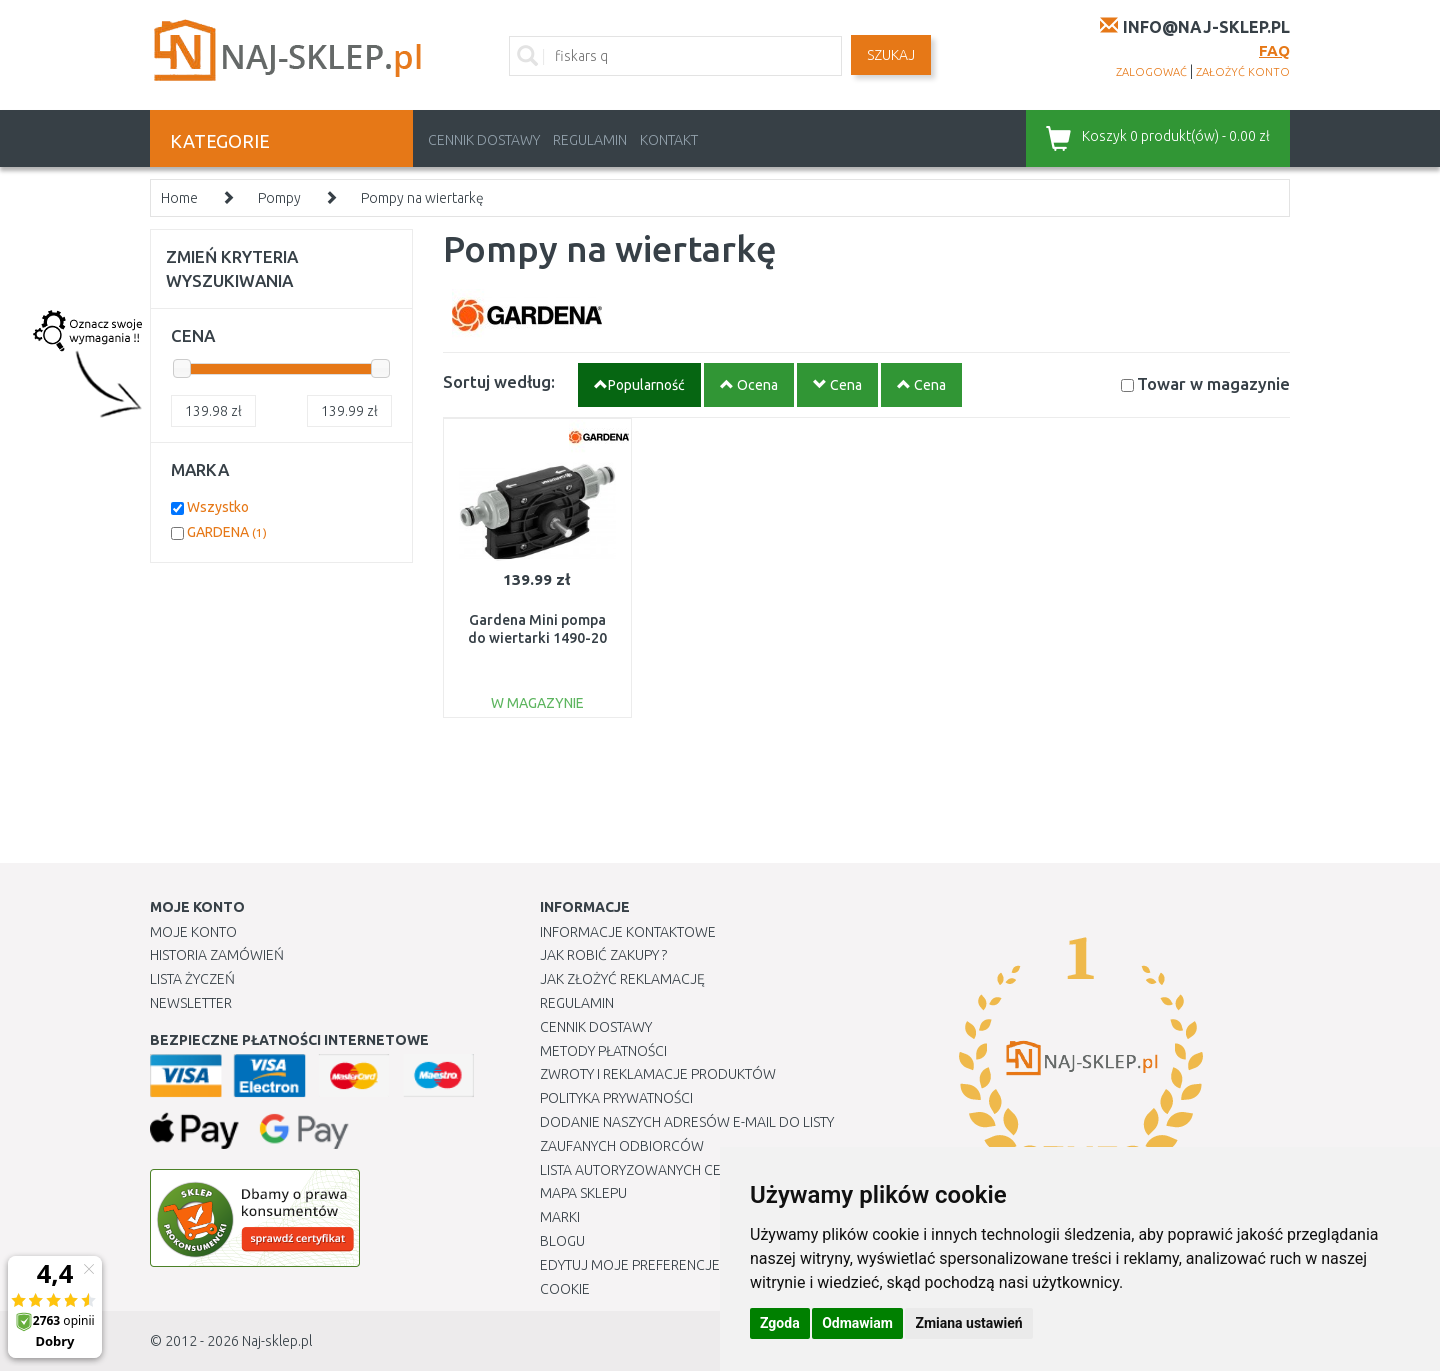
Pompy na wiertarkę (422, 198)
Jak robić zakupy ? (603, 955)
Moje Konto (193, 932)
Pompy (279, 198)
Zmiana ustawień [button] (968, 1323)
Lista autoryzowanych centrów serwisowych (703, 1170)
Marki (560, 1217)
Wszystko (218, 507)
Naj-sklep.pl (277, 1341)
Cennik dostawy (484, 140)
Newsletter (191, 1003)
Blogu (562, 1241)
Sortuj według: (499, 381)
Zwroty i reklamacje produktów (658, 1074)
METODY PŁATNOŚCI (603, 1051)
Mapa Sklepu (583, 1193)
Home (179, 198)
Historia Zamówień (217, 955)
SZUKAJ (891, 55)
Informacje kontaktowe (628, 932)
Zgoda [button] (780, 1323)
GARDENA (227, 532)
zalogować (1151, 72)
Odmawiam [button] (857, 1323)
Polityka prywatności (616, 1098)
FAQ (1274, 50)
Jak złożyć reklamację (622, 979)
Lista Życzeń (192, 979)
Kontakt (669, 140)
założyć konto (1243, 72)
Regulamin (590, 140)
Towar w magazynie (1213, 383)
